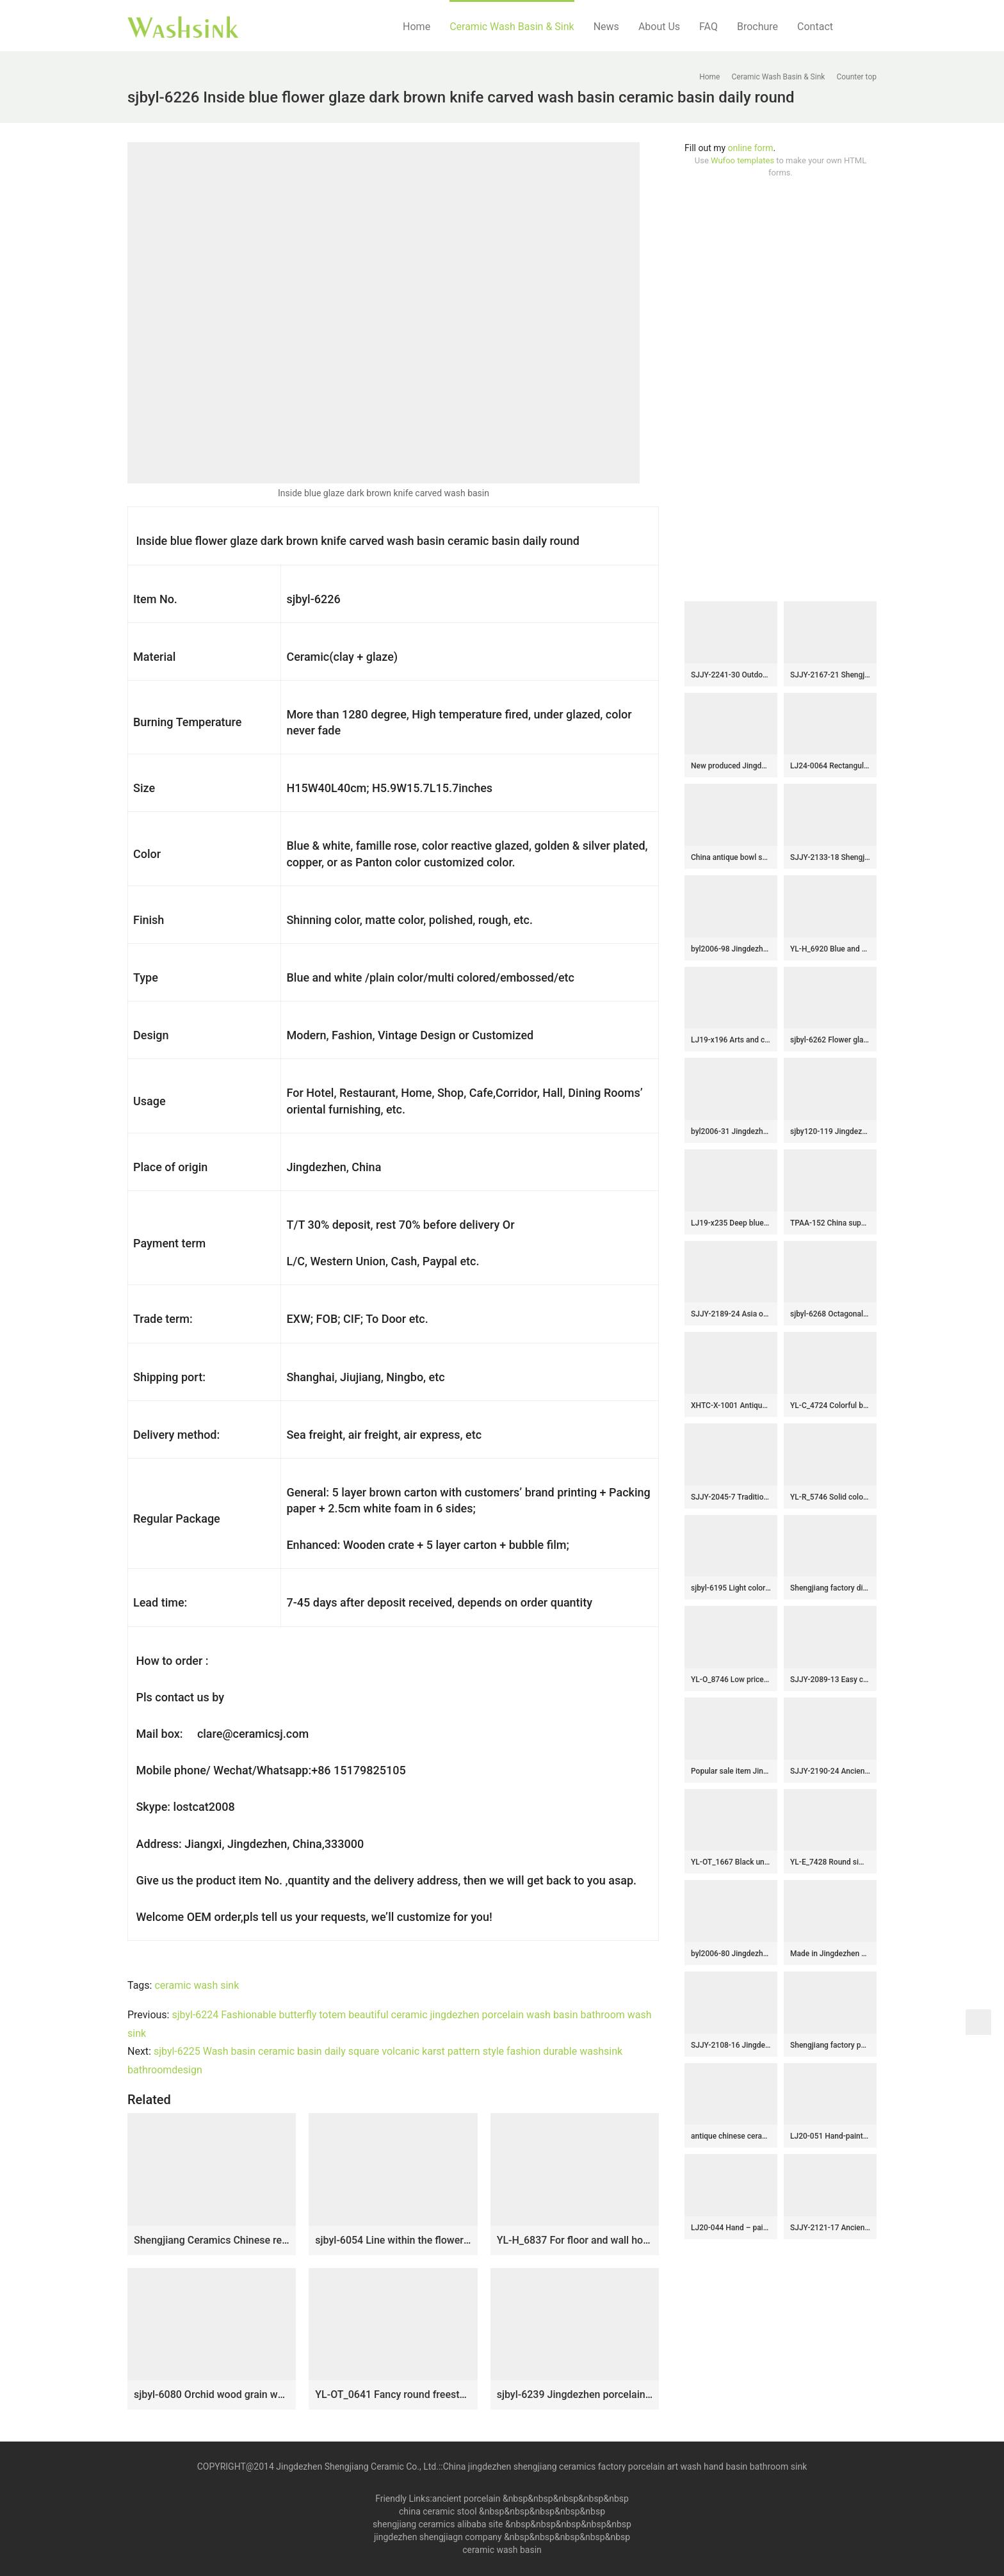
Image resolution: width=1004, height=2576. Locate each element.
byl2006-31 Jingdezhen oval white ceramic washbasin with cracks (731, 1131)
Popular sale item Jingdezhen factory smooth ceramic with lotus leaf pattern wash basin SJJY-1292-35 (731, 1771)
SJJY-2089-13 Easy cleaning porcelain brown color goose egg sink (830, 1679)
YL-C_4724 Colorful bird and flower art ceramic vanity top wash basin (830, 1405)
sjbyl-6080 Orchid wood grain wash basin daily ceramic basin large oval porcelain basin (211, 2394)
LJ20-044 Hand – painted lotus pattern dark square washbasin (731, 2227)
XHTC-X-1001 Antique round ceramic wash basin (731, 1405)
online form (750, 148)
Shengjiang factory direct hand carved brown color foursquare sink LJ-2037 (830, 1588)
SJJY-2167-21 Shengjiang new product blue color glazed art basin (830, 674)
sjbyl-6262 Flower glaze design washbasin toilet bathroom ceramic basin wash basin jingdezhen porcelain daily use (830, 1039)
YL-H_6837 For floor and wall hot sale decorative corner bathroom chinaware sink (574, 2240)
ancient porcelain (467, 2498)
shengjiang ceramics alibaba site (438, 2524)
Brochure (757, 26)
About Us (659, 26)
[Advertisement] (780, 390)
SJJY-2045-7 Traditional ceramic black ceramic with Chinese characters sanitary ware (731, 1497)
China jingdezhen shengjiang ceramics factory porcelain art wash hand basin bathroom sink (625, 2466)
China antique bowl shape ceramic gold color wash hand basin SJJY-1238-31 (731, 857)
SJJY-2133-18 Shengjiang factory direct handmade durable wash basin (830, 857)
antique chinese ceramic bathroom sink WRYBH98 (731, 2136)
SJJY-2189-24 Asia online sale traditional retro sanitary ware (731, 1313)
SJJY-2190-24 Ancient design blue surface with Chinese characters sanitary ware (830, 1771)
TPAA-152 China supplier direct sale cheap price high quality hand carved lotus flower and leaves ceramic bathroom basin (830, 1223)
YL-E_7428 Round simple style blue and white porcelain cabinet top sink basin (830, 1862)
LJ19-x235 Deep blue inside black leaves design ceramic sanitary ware (731, 1223)
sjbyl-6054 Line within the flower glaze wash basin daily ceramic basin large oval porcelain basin (393, 2240)
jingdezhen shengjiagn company (438, 2537)
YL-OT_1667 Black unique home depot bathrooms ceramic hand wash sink (731, 1862)
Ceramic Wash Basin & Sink (511, 26)
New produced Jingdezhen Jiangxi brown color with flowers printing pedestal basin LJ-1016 (731, 765)
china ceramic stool (438, 2511)
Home (416, 26)
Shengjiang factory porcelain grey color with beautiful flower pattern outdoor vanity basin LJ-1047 (830, 2045)
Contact (815, 26)
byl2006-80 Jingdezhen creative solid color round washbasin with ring (731, 1953)
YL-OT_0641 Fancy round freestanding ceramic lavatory (393, 2394)
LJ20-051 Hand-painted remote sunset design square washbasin (830, 2136)
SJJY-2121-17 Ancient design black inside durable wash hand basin (830, 2227)
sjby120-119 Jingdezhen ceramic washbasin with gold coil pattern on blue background (830, 1131)
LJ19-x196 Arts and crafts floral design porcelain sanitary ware (731, 1039)
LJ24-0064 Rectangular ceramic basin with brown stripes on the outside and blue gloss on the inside (830, 765)
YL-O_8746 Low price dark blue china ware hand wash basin (731, 1679)
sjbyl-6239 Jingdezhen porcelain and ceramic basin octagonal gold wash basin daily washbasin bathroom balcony (574, 2394)
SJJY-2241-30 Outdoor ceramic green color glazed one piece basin (731, 674)
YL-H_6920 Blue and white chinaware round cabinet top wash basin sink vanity (830, 948)
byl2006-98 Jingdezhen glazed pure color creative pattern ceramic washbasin (731, 948)
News (606, 26)
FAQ (708, 26)
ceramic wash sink (196, 1985)
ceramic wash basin (502, 2550)
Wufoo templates (742, 160)
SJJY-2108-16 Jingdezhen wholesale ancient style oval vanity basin (731, 2045)
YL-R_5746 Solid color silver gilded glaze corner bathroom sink (830, 1497)
